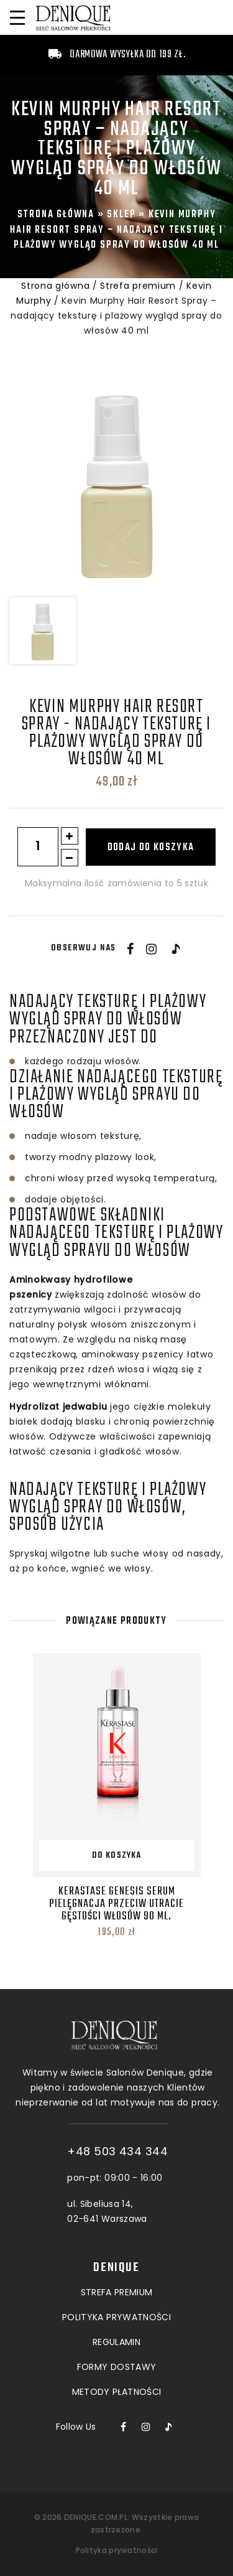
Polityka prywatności (117, 2550)
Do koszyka (117, 1855)
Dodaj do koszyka (150, 848)
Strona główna (55, 214)
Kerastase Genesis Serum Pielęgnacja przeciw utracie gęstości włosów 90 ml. (116, 1904)
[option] (116, 482)
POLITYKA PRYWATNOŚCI (116, 2250)
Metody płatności (117, 2324)
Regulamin (116, 2275)
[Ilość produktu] (37, 846)
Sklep (121, 214)
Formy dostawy (117, 2299)
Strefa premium (138, 285)
